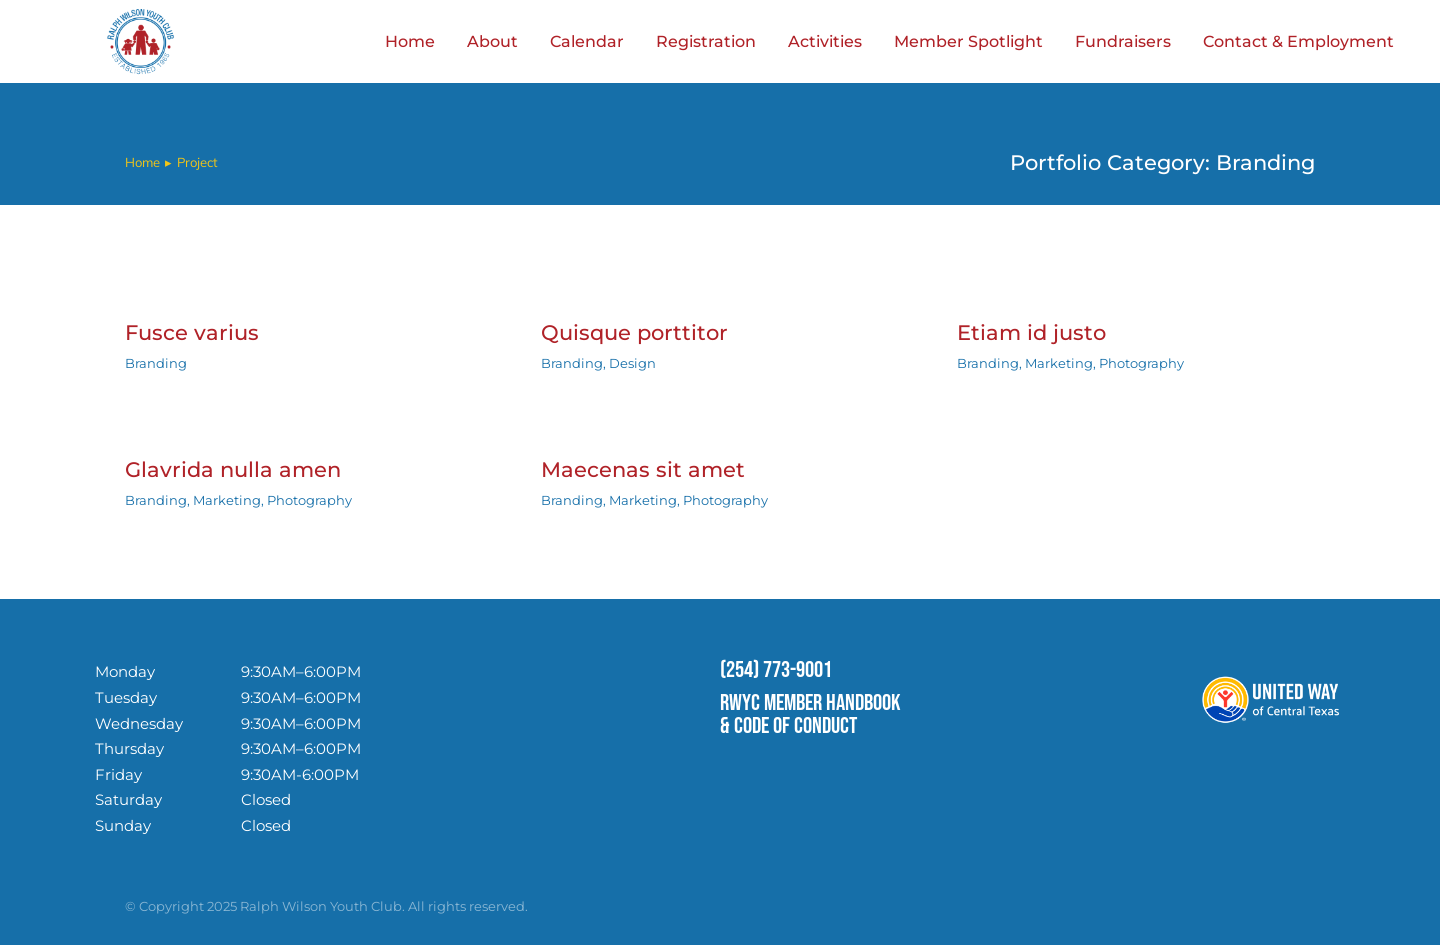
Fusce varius (192, 332)
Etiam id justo (1031, 332)
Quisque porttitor (634, 332)
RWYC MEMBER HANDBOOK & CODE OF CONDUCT (810, 714)
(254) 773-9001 (776, 670)
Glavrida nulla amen (233, 469)
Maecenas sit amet (643, 469)
